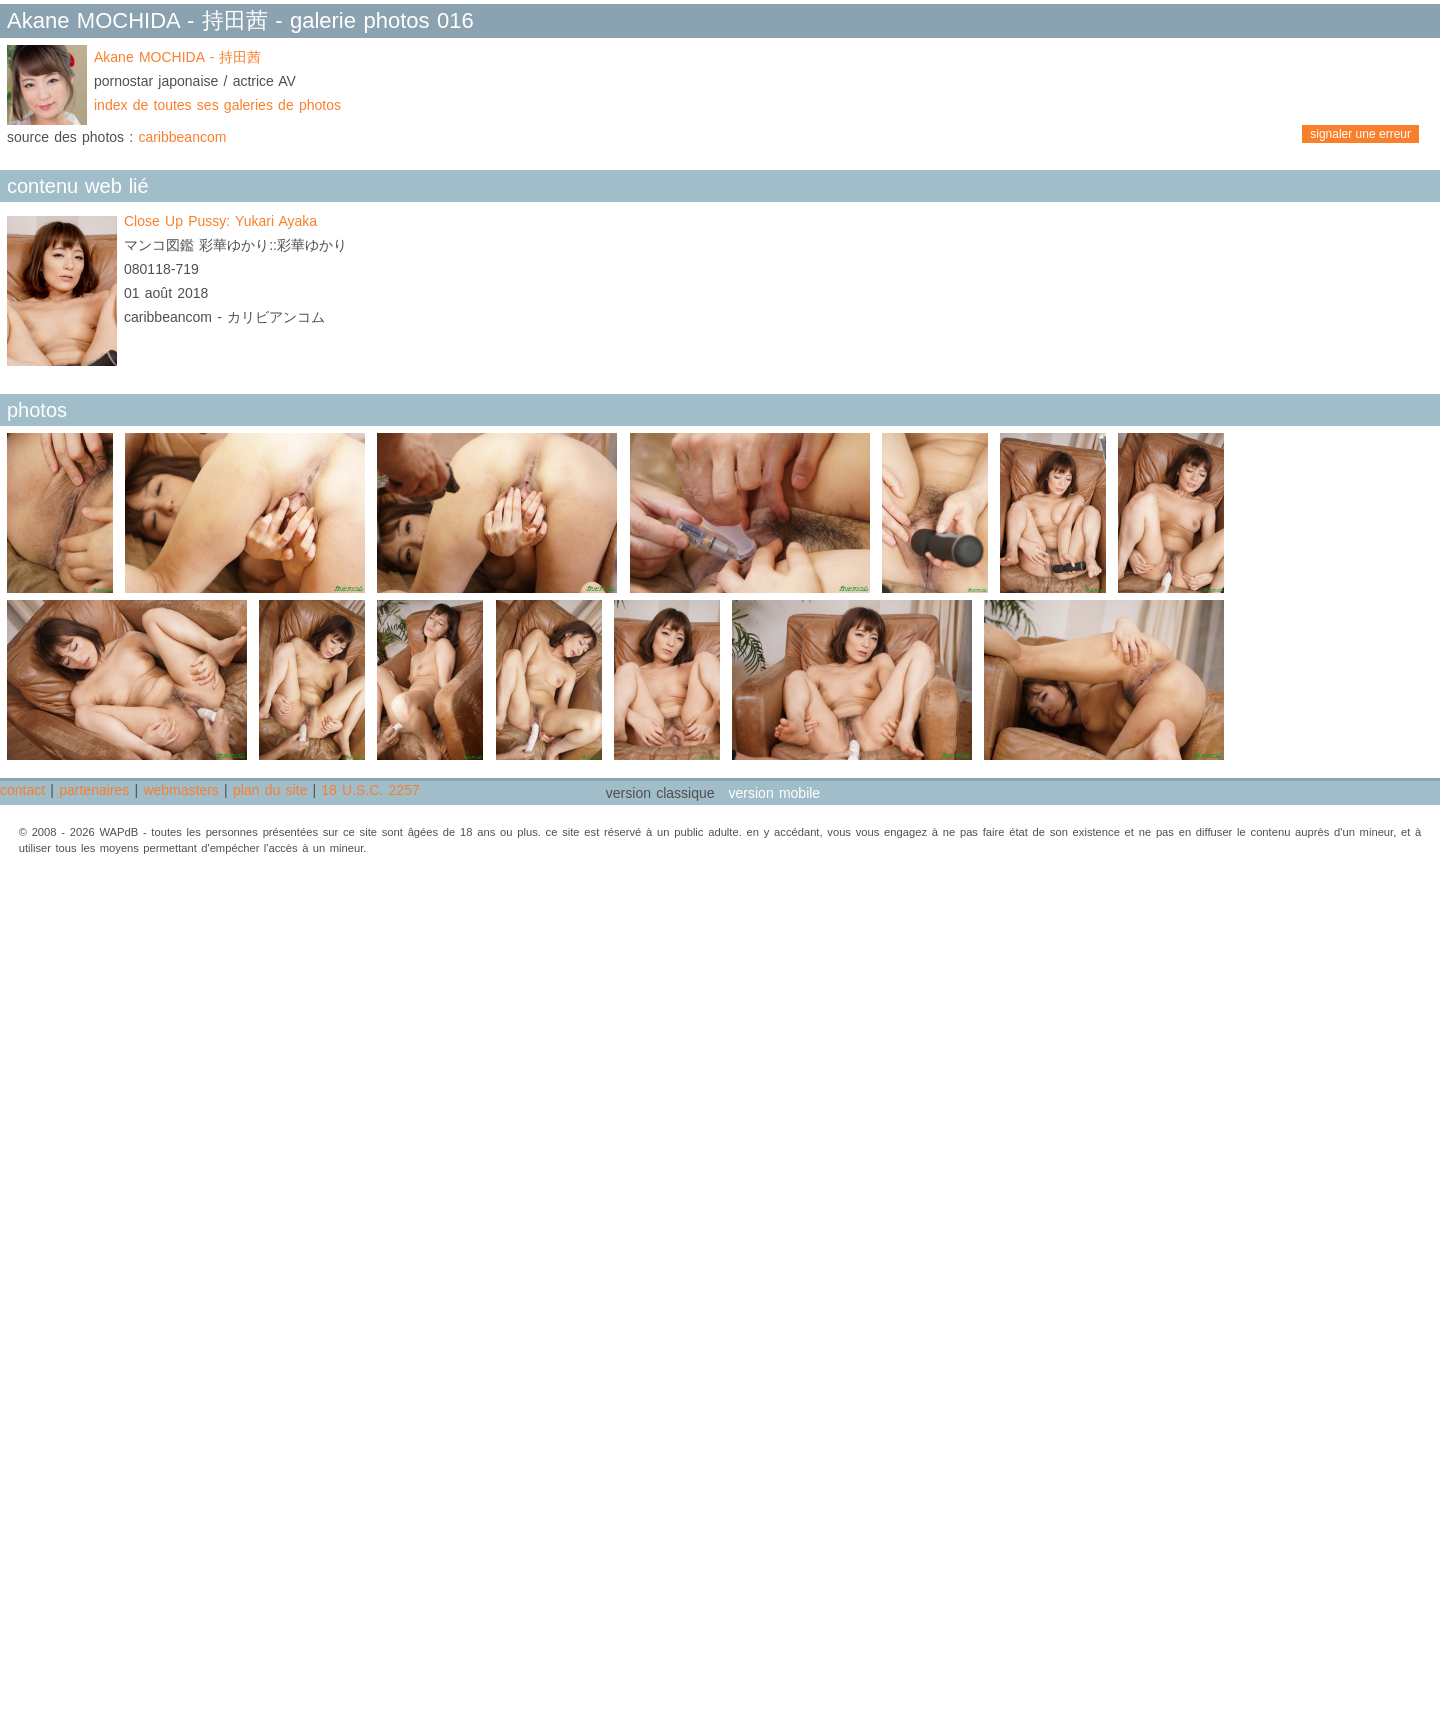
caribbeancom (182, 137)
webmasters (180, 790)
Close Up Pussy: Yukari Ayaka (220, 221)
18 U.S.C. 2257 (370, 790)
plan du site (270, 790)
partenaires (94, 790)
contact (22, 790)
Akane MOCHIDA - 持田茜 (177, 57)
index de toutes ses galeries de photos (217, 105)
